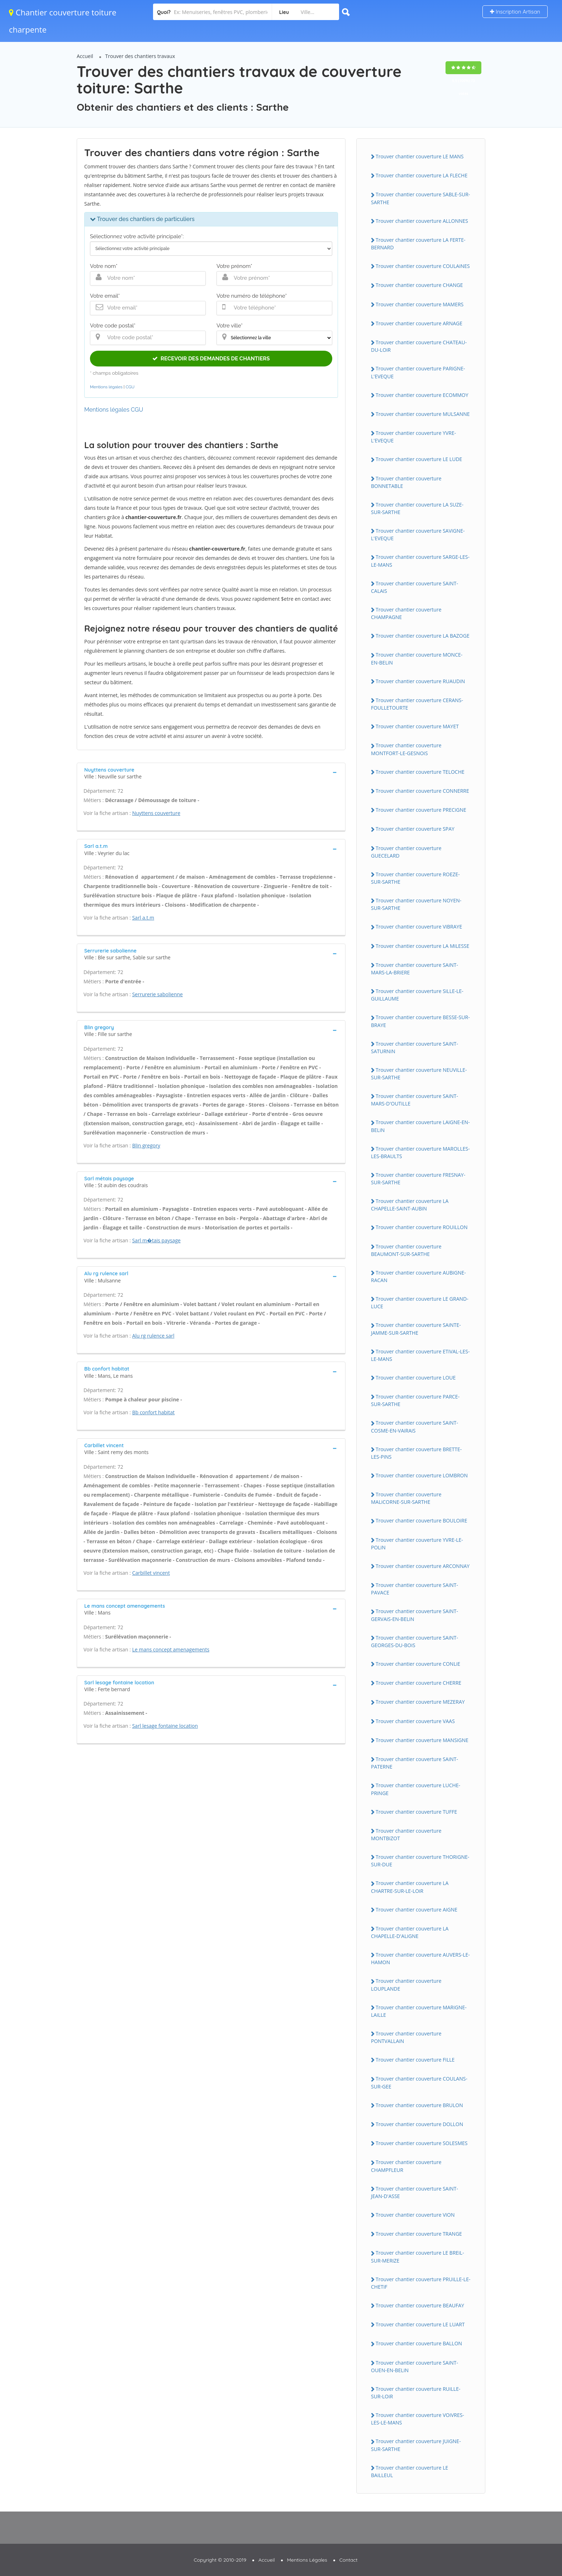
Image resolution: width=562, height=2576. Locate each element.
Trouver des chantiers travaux (140, 56)
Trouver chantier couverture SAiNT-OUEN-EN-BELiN (414, 2366)
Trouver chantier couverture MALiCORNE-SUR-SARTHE (406, 1498)
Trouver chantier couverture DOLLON (419, 2124)
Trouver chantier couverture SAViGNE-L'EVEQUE (418, 534)
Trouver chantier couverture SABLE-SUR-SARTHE (420, 198)
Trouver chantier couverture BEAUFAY (420, 2305)
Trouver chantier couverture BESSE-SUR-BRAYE (420, 1021)
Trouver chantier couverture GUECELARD (406, 852)
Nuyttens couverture (156, 813)
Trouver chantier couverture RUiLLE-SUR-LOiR (415, 2392)
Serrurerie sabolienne (157, 994)
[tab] (211, 772)
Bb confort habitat (153, 1412)
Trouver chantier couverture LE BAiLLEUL (409, 2471)
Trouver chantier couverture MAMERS (419, 304)
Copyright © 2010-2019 (220, 2560)
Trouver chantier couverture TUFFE (416, 1811)
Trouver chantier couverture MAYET (417, 726)
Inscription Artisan (515, 11)
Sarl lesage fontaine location (165, 1725)
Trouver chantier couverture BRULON (419, 2105)
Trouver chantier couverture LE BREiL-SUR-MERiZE (417, 2256)
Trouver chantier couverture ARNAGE (419, 323)
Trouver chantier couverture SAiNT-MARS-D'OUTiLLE (414, 1100)
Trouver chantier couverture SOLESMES (422, 2143)
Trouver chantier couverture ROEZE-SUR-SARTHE (415, 878)
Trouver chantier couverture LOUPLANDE (406, 1984)
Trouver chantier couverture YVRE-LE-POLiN (417, 1543)
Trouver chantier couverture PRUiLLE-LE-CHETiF (420, 2283)
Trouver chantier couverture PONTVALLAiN (406, 2037)
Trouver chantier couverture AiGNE (416, 1909)
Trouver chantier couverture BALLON (419, 2343)
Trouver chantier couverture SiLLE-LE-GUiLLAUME (417, 995)
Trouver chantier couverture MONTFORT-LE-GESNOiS (406, 749)
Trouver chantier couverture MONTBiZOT (406, 1834)
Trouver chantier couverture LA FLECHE (421, 175)
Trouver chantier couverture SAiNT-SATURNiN (414, 1047)
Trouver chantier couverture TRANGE (419, 2233)
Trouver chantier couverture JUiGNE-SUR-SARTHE (416, 2445)
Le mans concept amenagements (170, 1649)
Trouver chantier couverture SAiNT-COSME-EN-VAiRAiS (414, 1426)
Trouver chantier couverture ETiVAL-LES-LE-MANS (420, 1355)
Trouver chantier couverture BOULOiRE (421, 1520)
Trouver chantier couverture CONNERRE (422, 790)
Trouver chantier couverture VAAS (415, 1721)
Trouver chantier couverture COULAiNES (423, 266)
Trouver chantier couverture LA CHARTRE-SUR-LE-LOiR (409, 1887)
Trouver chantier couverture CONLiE (418, 1663)
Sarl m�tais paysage (156, 1240)
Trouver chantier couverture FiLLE (415, 2059)
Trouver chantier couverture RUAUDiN (420, 681)
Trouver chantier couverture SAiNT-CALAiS (414, 587)
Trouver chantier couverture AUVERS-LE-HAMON (420, 1958)
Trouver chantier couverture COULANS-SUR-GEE (419, 2082)
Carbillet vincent (151, 1572)
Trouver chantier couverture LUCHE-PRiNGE (415, 1789)
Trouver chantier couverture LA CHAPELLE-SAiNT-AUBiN (409, 1205)
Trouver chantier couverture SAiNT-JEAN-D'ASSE (414, 2192)
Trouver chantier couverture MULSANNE (423, 414)
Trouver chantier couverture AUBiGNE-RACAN (418, 1276)
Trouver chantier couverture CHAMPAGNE (406, 613)
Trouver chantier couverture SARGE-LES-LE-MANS (420, 560)
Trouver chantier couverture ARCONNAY (423, 1566)
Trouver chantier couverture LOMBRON (422, 1475)
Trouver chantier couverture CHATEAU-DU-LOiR (419, 346)
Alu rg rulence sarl (153, 1335)
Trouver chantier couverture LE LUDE (419, 459)
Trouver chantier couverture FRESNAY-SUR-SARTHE (418, 1178)
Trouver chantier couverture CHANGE (419, 285)
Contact (348, 2560)
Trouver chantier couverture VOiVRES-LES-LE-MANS (417, 2419)
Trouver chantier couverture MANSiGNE (422, 1740)
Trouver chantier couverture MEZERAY (420, 1701)
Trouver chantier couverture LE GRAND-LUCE (419, 1302)
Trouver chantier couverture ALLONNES (422, 220)
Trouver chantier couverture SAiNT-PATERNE (414, 1763)
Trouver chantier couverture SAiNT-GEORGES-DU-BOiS (414, 1641)
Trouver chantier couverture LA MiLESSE (422, 945)
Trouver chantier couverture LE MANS (420, 156)
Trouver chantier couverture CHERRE (418, 1682)
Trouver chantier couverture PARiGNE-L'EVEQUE (418, 372)
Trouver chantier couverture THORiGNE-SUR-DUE (420, 1860)
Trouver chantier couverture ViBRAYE (419, 926)
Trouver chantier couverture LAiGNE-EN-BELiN (420, 1126)
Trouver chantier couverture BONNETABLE (406, 482)
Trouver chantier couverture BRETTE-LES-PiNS (416, 1453)
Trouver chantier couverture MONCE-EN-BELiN (416, 658)
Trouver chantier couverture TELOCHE (420, 771)
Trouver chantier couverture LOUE (416, 1377)
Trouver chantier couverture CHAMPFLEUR (406, 2166)
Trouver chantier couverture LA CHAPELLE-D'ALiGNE (409, 1932)
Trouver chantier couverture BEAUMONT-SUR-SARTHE (406, 1250)
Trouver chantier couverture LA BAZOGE (423, 635)
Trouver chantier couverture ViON (415, 2214)
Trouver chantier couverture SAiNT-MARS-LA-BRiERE (414, 968)
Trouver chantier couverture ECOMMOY (422, 395)
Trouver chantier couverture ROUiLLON (421, 1227)
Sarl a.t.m (143, 917)
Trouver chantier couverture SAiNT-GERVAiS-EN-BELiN (414, 1615)
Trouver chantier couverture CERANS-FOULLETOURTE (417, 704)
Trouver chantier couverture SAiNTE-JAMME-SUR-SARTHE (416, 1328)
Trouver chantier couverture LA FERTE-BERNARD (418, 243)
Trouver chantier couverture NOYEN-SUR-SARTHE (416, 904)
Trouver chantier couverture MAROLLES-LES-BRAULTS (420, 1152)
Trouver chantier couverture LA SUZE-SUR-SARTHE (417, 508)
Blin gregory (146, 1145)
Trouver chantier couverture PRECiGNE (421, 809)
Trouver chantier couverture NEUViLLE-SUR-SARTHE (419, 1073)
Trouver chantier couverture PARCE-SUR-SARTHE (415, 1400)
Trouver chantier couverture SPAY (415, 828)
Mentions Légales (307, 2560)
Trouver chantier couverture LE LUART (420, 2324)
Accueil (85, 56)
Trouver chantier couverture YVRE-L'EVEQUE (413, 437)
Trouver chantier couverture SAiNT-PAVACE (414, 1589)
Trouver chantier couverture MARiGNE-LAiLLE (419, 2011)
